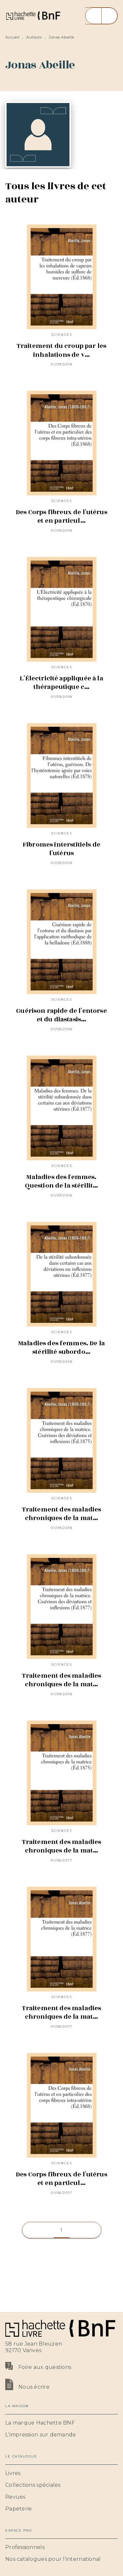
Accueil (12, 37)
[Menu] (101, 16)
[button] (62, 2230)
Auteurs (34, 37)
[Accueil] (32, 15)
